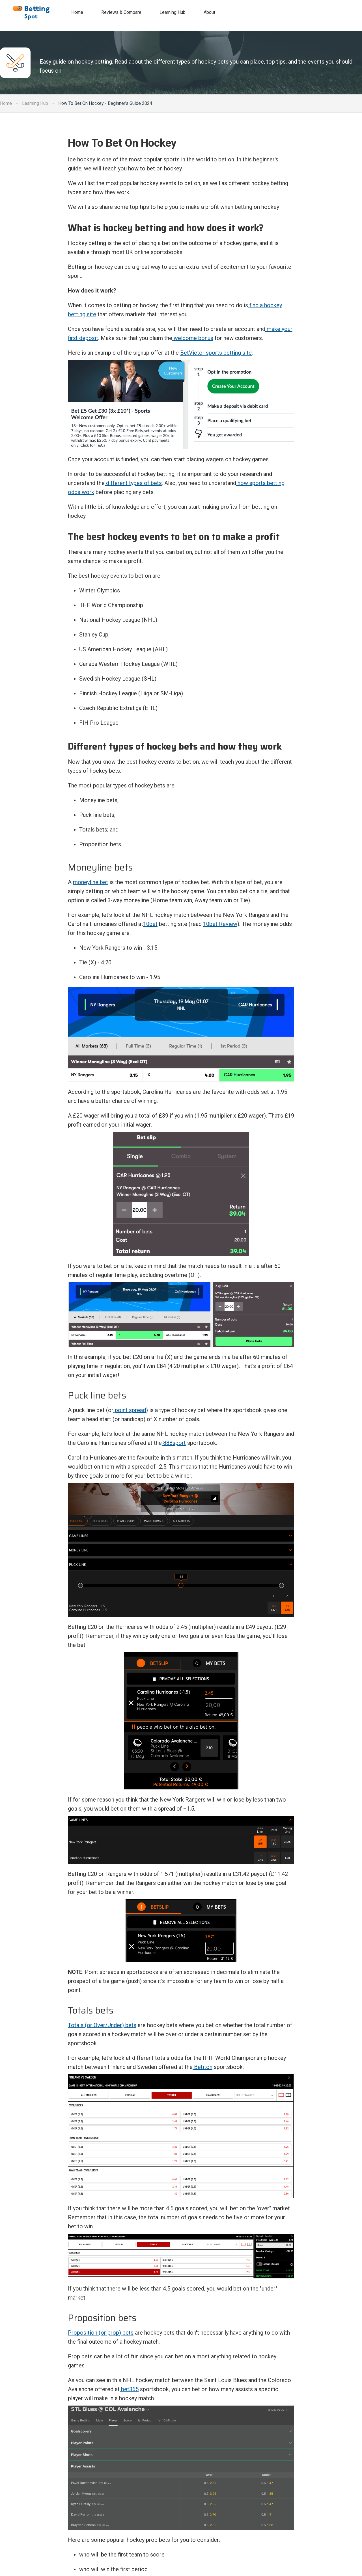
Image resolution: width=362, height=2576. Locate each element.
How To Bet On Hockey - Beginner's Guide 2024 (105, 103)
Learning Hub (35, 103)
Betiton (202, 2067)
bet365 (129, 2389)
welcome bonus (192, 338)
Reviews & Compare (121, 12)
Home (6, 103)
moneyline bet (90, 882)
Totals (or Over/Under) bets (102, 2025)
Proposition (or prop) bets (100, 2332)
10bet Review (220, 924)
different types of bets (133, 483)
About (209, 12)
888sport (174, 1442)
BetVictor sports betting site (216, 352)
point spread (129, 1410)
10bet (150, 924)
